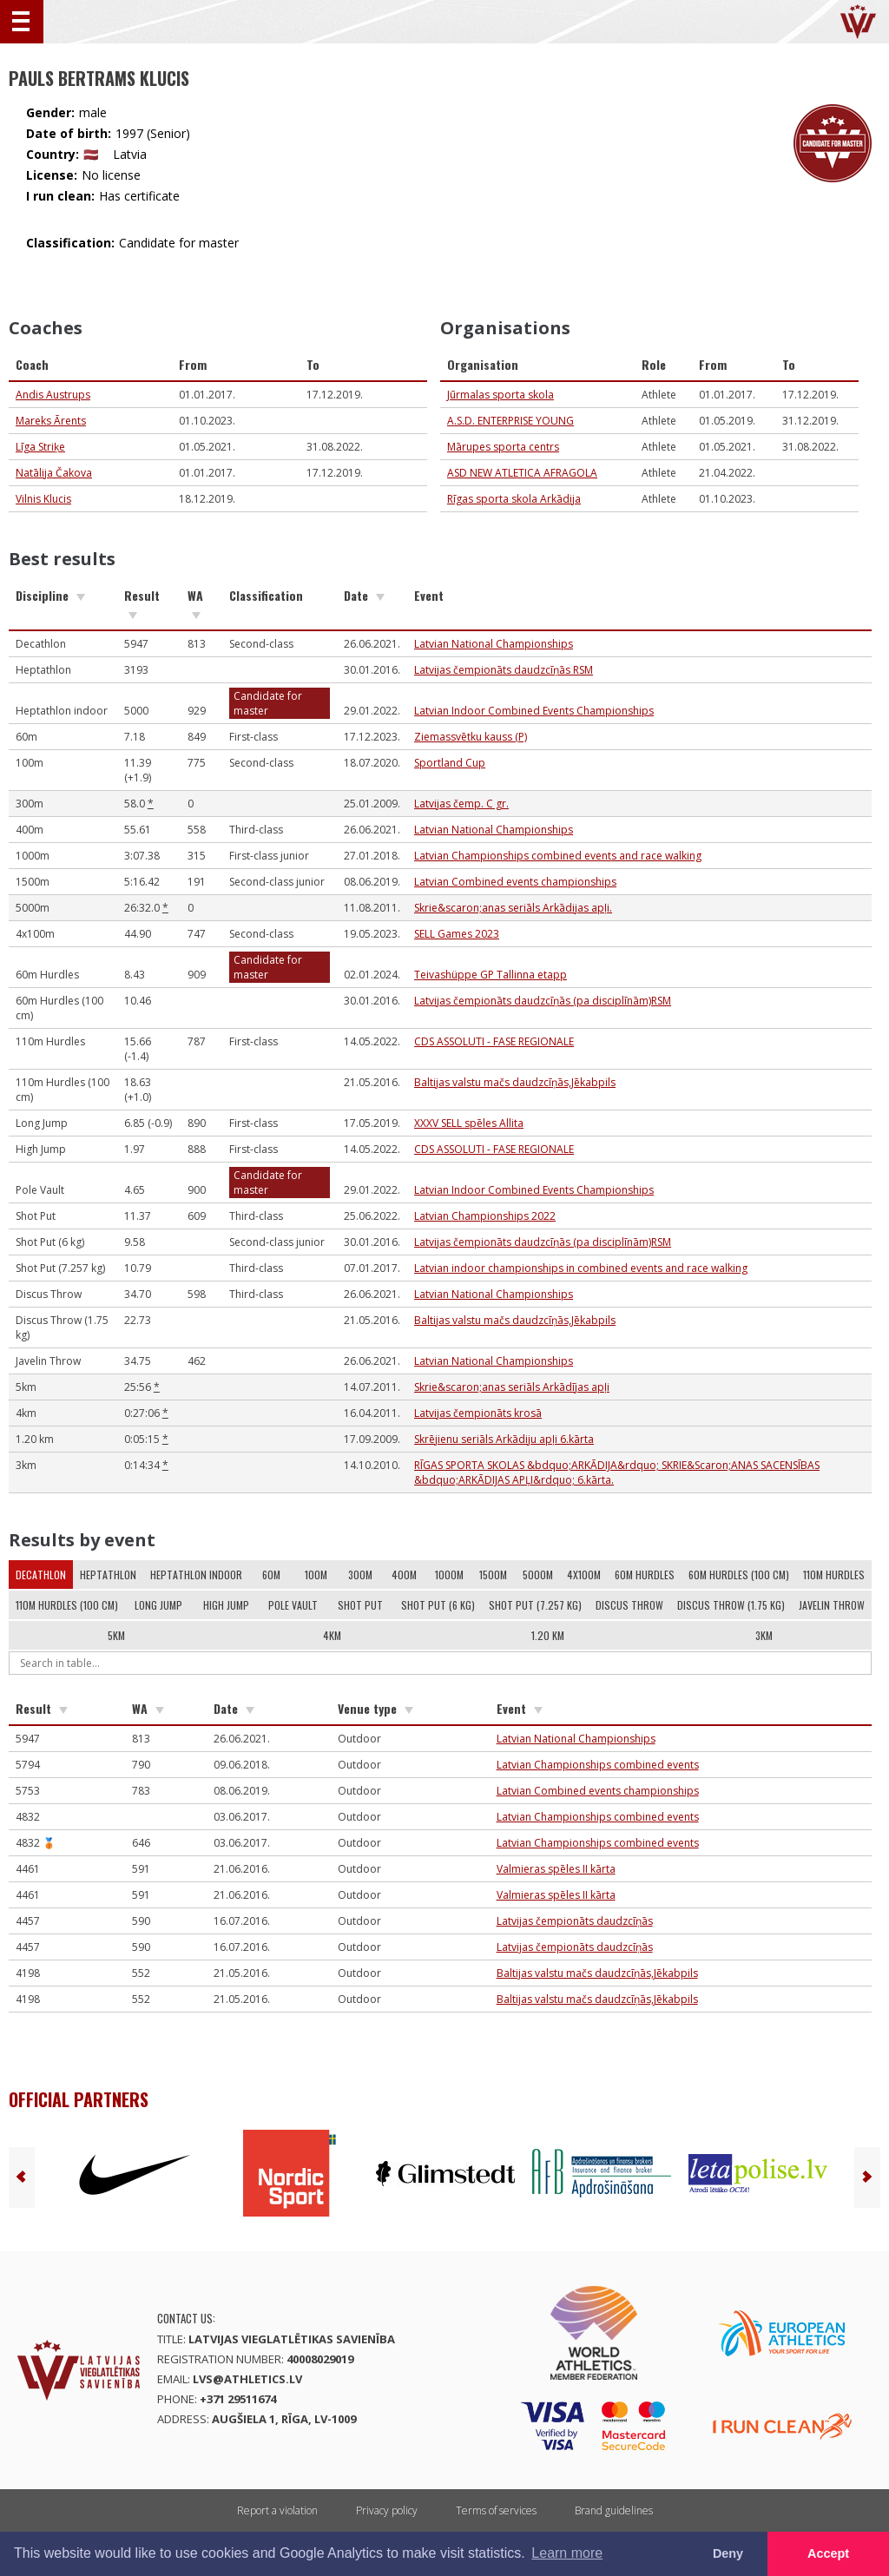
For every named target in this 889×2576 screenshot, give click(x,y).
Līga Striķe (40, 446)
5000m (538, 1574)
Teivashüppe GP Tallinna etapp (490, 974)
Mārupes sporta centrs (503, 446)
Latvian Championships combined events (598, 1764)
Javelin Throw (832, 1605)
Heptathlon (108, 1574)
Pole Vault (293, 1605)
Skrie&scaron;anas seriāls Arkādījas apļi (511, 1387)
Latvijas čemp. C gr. (461, 803)
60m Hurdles (645, 1574)
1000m (449, 1574)
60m (271, 1574)
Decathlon (41, 1574)
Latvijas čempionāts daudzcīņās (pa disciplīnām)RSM (542, 1000)
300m (360, 1574)
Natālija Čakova (54, 472)
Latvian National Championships (493, 643)
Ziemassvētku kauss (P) (470, 736)
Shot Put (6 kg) (438, 1605)
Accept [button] (828, 2553)
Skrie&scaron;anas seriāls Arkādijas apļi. (513, 907)
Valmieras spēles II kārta (556, 1868)
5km (116, 1635)
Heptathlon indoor (196, 1574)
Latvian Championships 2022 (485, 1216)
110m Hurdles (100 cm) (67, 1605)
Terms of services (496, 2510)
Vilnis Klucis (43, 498)
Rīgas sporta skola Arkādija (514, 498)
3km (764, 1635)
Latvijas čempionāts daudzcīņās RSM (503, 669)
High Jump (226, 1605)
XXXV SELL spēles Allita (469, 1123)
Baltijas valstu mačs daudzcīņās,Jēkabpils (515, 1082)
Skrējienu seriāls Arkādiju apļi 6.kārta (504, 1439)
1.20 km (547, 1635)
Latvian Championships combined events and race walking (557, 855)
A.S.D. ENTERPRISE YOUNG (510, 420)
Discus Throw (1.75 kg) (731, 1605)
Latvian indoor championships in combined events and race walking (580, 1268)
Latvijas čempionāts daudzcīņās (575, 1921)
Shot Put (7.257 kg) (535, 1605)
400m (404, 1574)
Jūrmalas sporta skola (500, 394)
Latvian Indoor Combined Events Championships (534, 710)
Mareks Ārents (51, 420)
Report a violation (277, 2510)
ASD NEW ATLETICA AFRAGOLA (522, 472)
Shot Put (360, 1605)
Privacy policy (387, 2510)
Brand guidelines (614, 2510)
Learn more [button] (567, 2553)
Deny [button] (728, 2553)
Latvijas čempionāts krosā (478, 1413)
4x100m (584, 1574)
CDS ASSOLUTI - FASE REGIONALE (494, 1041)
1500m (493, 1574)
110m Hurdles (834, 1574)
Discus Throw (629, 1605)
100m (316, 1574)
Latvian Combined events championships (515, 881)
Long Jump (158, 1605)
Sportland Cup (449, 762)
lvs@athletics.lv (247, 2379)
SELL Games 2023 (456, 933)
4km (332, 1635)
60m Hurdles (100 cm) (738, 1574)
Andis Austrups (53, 394)
